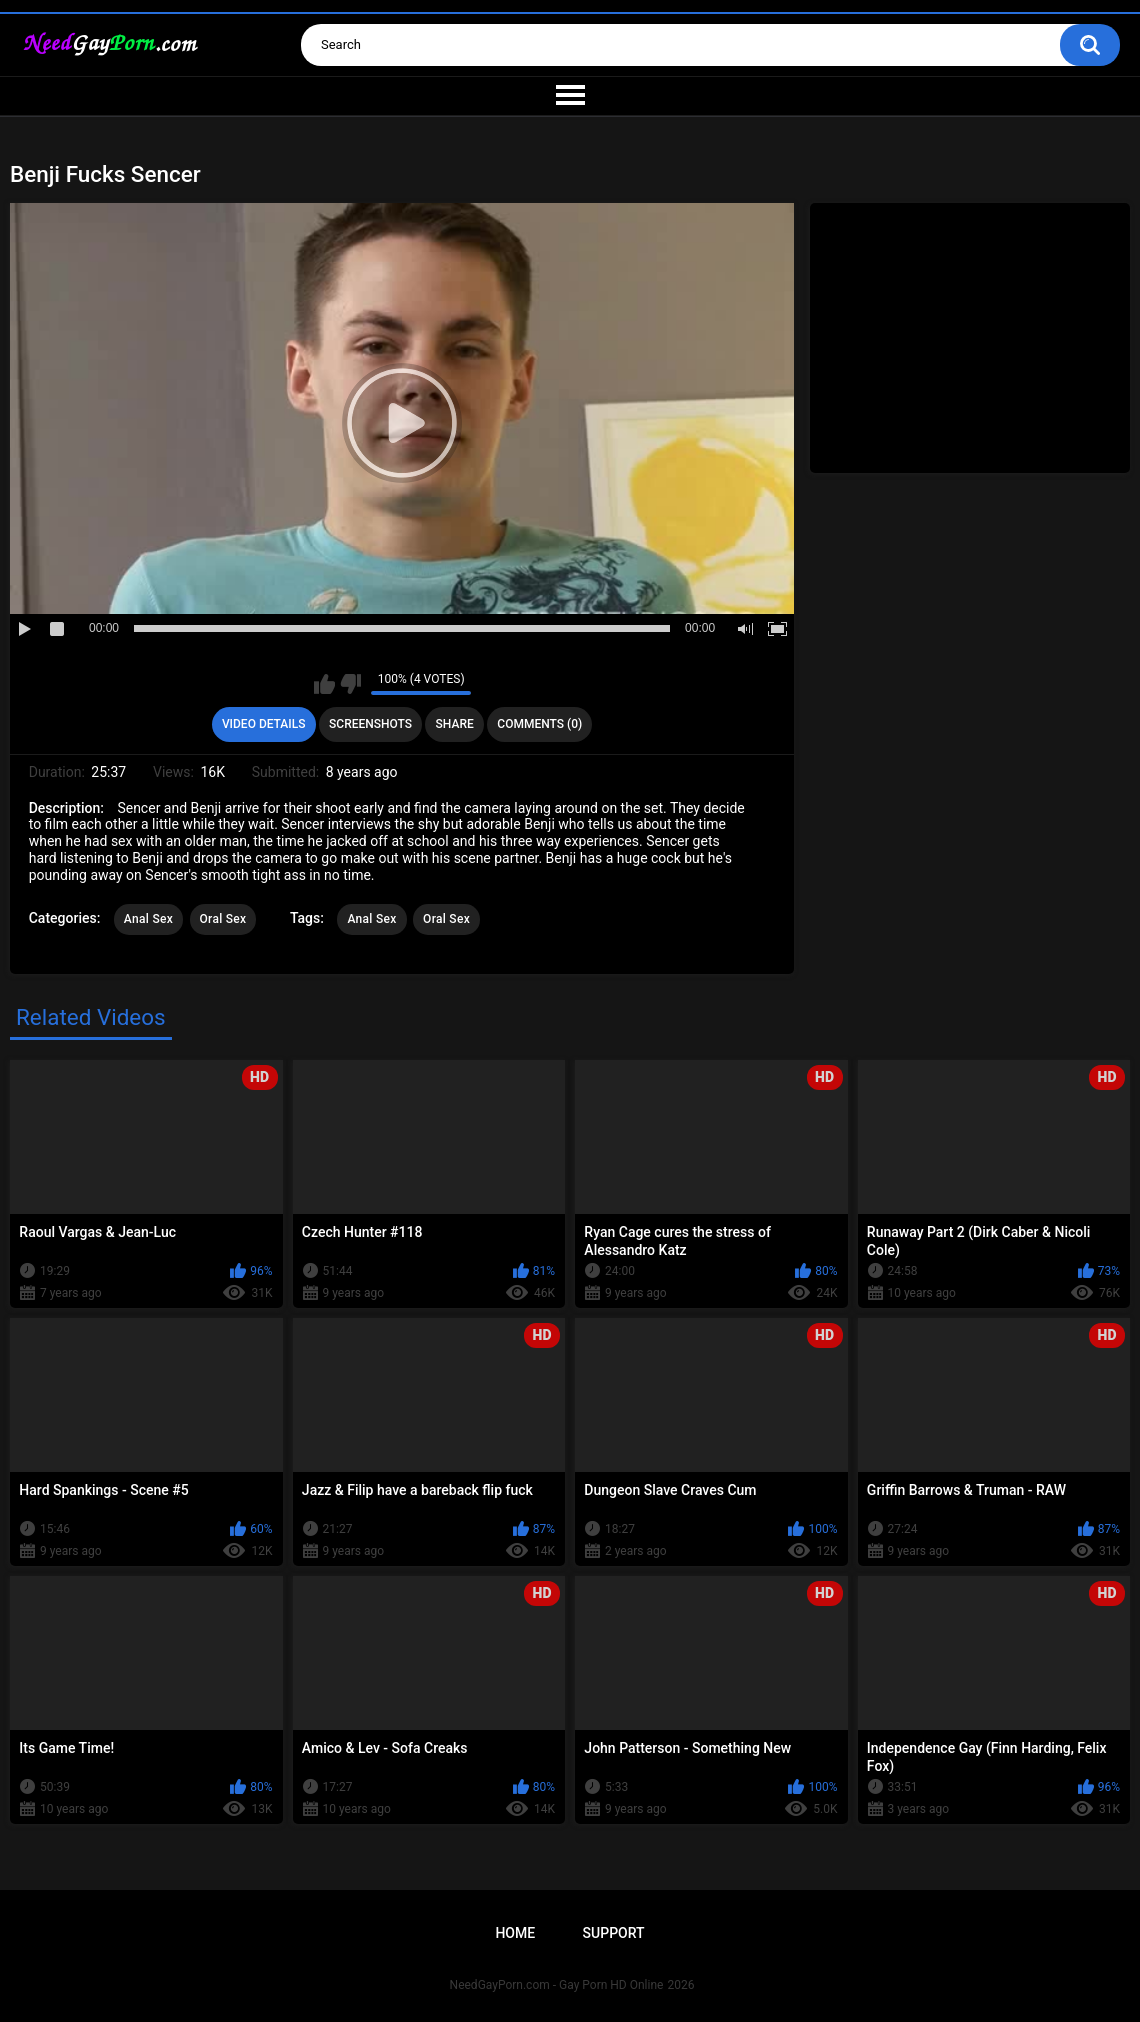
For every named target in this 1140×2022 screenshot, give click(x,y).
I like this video (324, 684)
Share (455, 724)
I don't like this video (350, 684)
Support (614, 1933)
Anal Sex (148, 919)
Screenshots (370, 724)
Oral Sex (223, 919)
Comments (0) (539, 724)
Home (515, 1933)
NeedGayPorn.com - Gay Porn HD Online (557, 1985)
